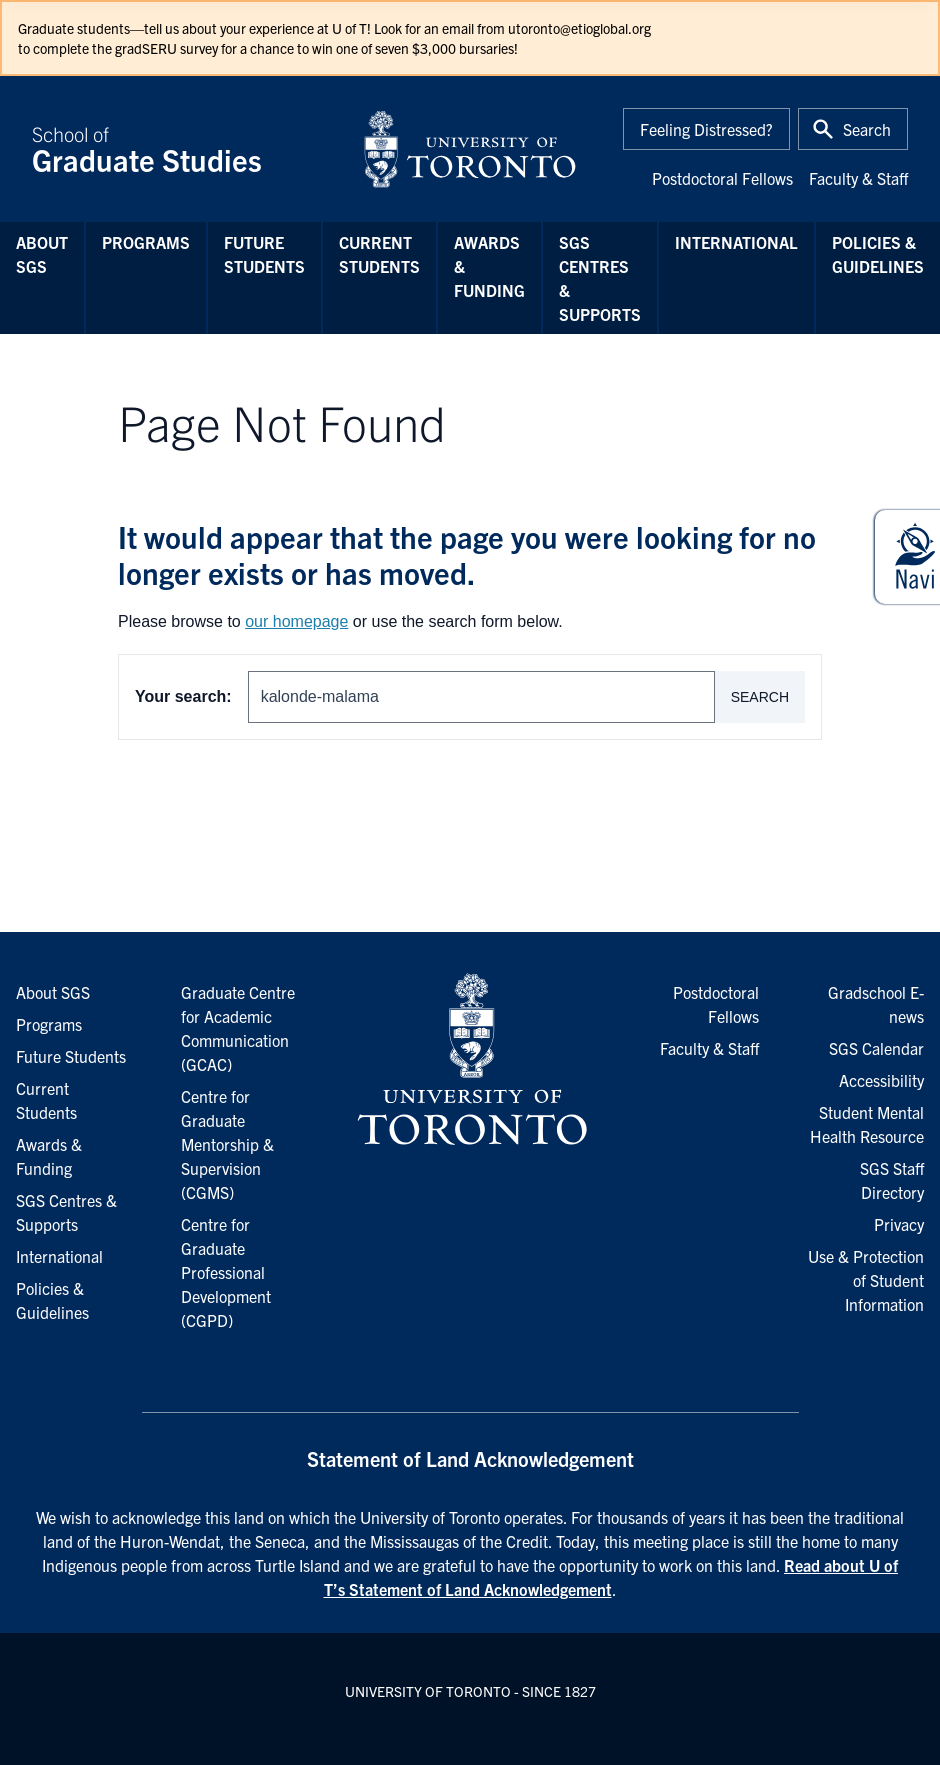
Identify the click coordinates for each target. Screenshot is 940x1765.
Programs (146, 242)
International (736, 242)
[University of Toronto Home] (470, 149)
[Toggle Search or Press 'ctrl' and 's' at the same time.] (853, 129)
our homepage (296, 621)
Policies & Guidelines (878, 254)
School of (185, 149)
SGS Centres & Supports (600, 278)
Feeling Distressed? (706, 129)
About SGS (42, 254)
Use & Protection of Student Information (866, 1280)
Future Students (264, 254)
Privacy (899, 1224)
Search (760, 697)
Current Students (379, 254)
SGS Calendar (876, 1048)
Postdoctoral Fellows (722, 178)
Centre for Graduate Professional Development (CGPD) (226, 1272)
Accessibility (881, 1080)
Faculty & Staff (858, 178)
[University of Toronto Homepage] (470, 1060)
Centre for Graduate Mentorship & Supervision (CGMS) (227, 1144)
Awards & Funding (489, 266)
